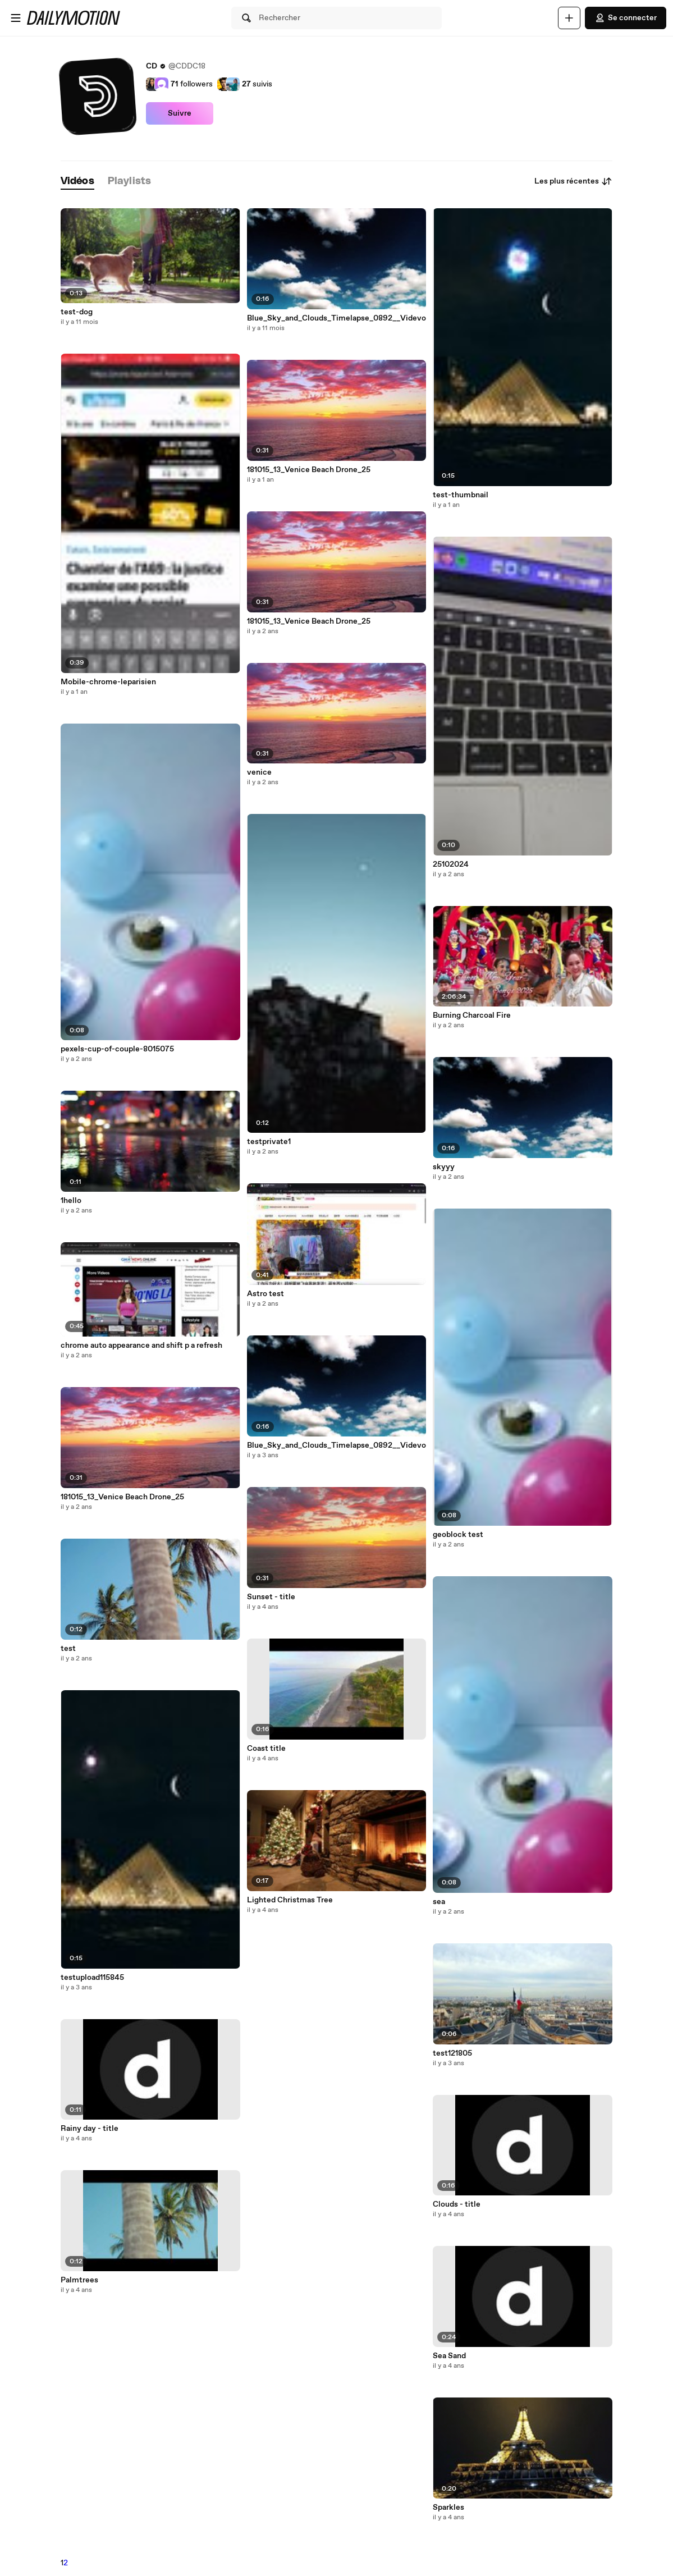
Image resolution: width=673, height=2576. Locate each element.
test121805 (452, 2053)
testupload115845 (92, 1977)
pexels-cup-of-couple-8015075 (117, 1049)
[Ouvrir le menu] (16, 18)
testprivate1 (269, 1141)
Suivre (179, 113)
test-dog (77, 312)
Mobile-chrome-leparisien (108, 682)
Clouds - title (456, 2204)
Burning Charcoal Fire (472, 1015)
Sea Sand (449, 2355)
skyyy (444, 1167)
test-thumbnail (460, 495)
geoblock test (458, 1534)
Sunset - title (271, 1597)
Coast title (266, 1748)
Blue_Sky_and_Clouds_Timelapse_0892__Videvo (336, 318)
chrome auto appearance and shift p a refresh (141, 1345)
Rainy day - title (89, 2128)
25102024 (451, 864)
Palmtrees (79, 2280)
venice (259, 772)
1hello (71, 1200)
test (68, 1648)
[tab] (77, 182)
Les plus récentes (573, 181)
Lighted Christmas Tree (290, 1900)
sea (439, 1901)
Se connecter (625, 18)
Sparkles (448, 2507)
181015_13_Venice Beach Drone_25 (122, 1497)
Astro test (265, 1293)
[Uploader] (569, 18)
